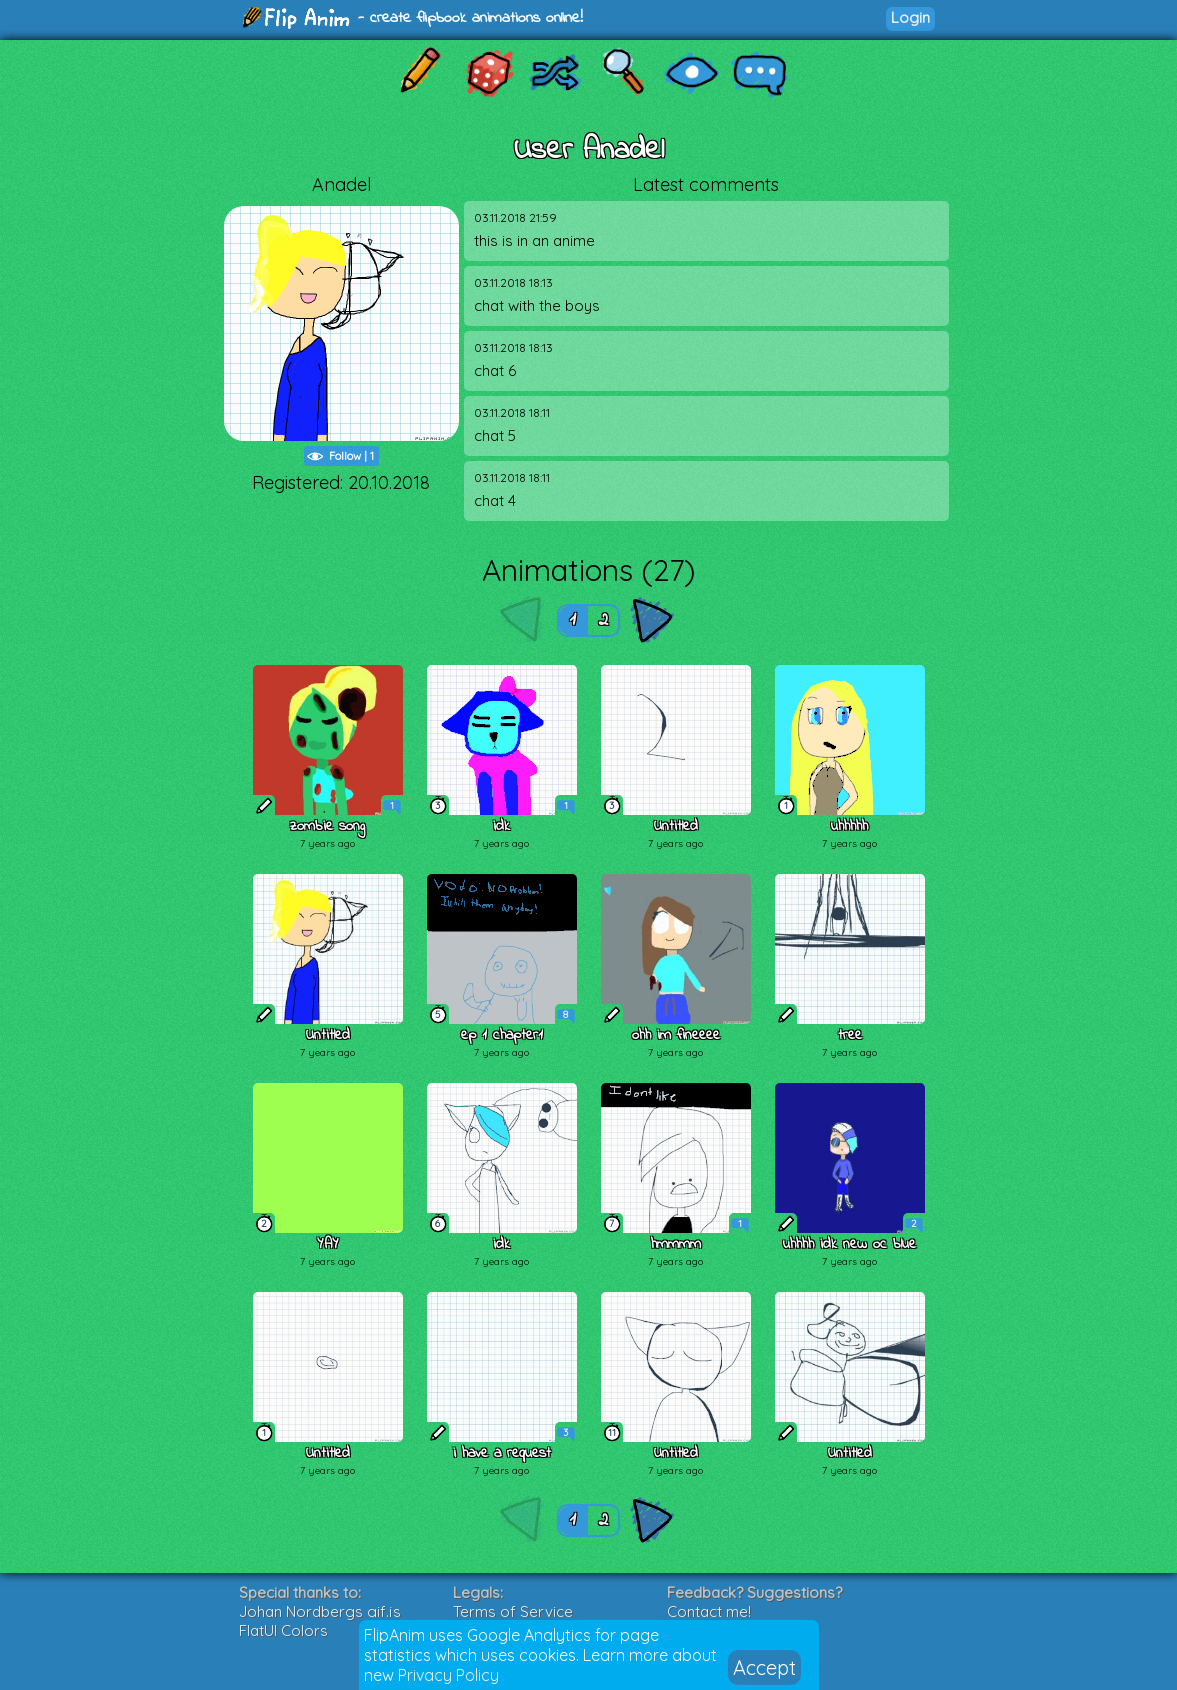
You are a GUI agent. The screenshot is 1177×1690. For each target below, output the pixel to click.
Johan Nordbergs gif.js (320, 1611)
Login (910, 17)
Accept (764, 1667)
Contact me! (709, 1611)
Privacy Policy (448, 1675)
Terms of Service (513, 1611)
